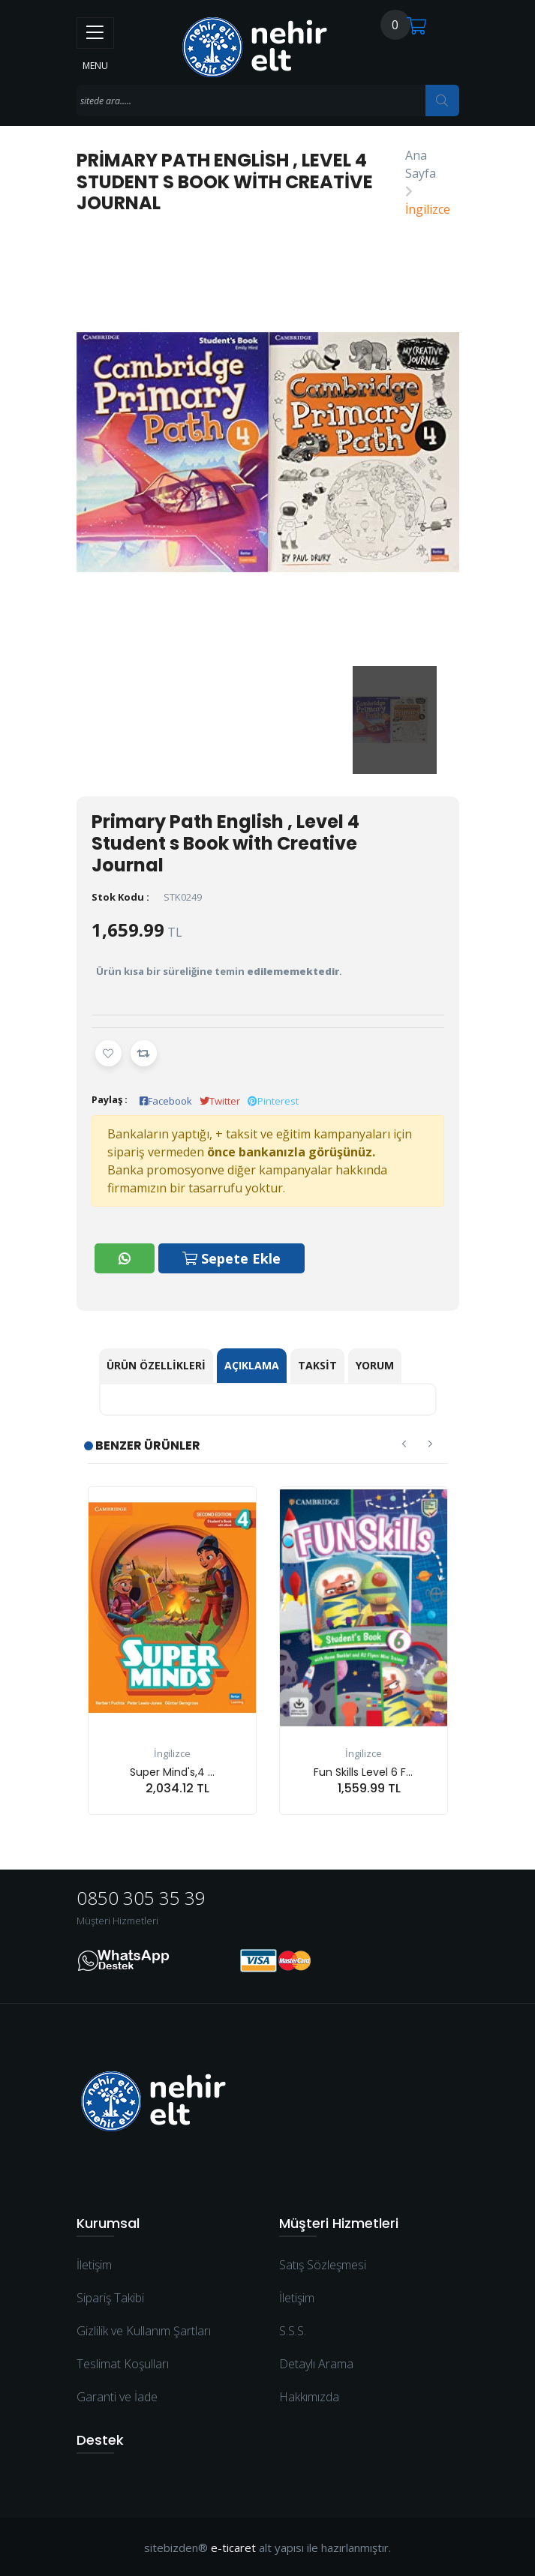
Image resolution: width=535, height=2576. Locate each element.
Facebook (166, 1101)
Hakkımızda (309, 2396)
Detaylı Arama (316, 2363)
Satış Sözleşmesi (322, 2264)
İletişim (94, 2264)
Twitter (220, 1101)
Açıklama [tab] (251, 1364)
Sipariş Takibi (110, 2297)
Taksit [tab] (317, 1364)
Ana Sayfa (420, 164)
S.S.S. (292, 2330)
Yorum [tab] (375, 1364)
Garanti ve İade (117, 2396)
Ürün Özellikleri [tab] (156, 1364)
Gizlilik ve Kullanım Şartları (144, 2330)
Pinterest (273, 1101)
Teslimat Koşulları (123, 2363)
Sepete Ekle (232, 1258)
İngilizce (427, 209)
